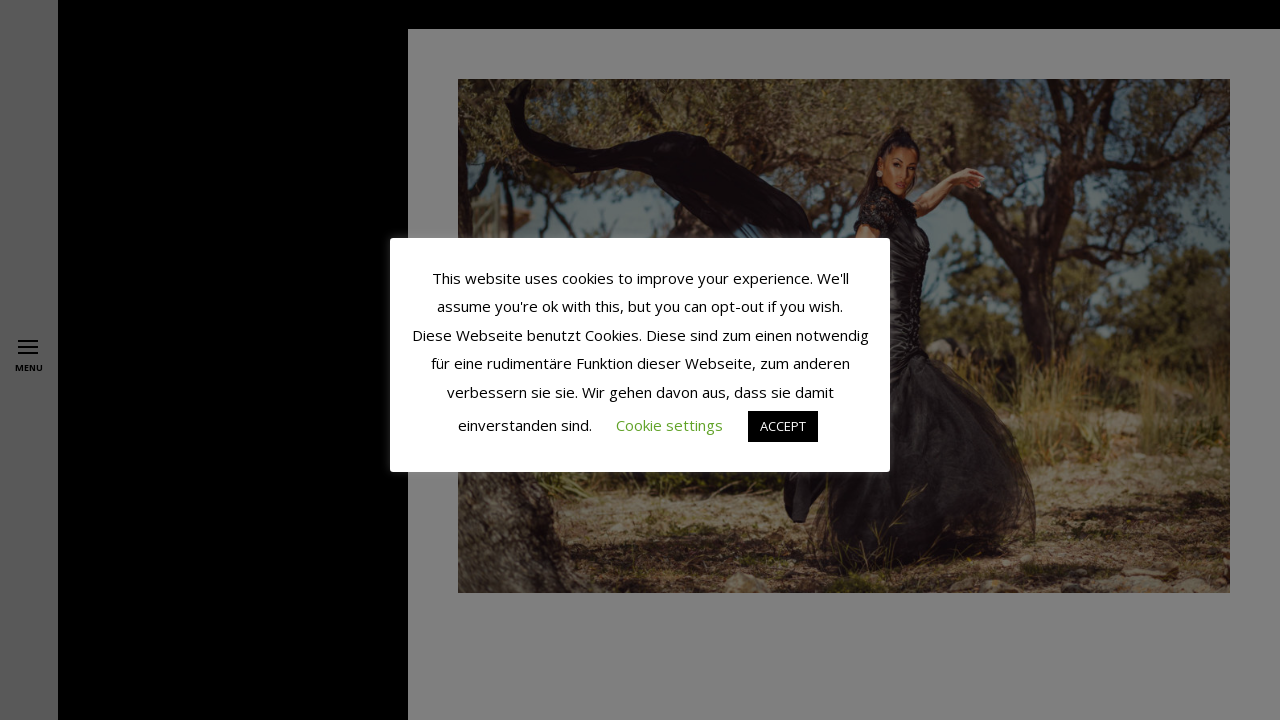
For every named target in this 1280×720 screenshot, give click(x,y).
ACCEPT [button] (783, 426)
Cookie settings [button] (669, 425)
